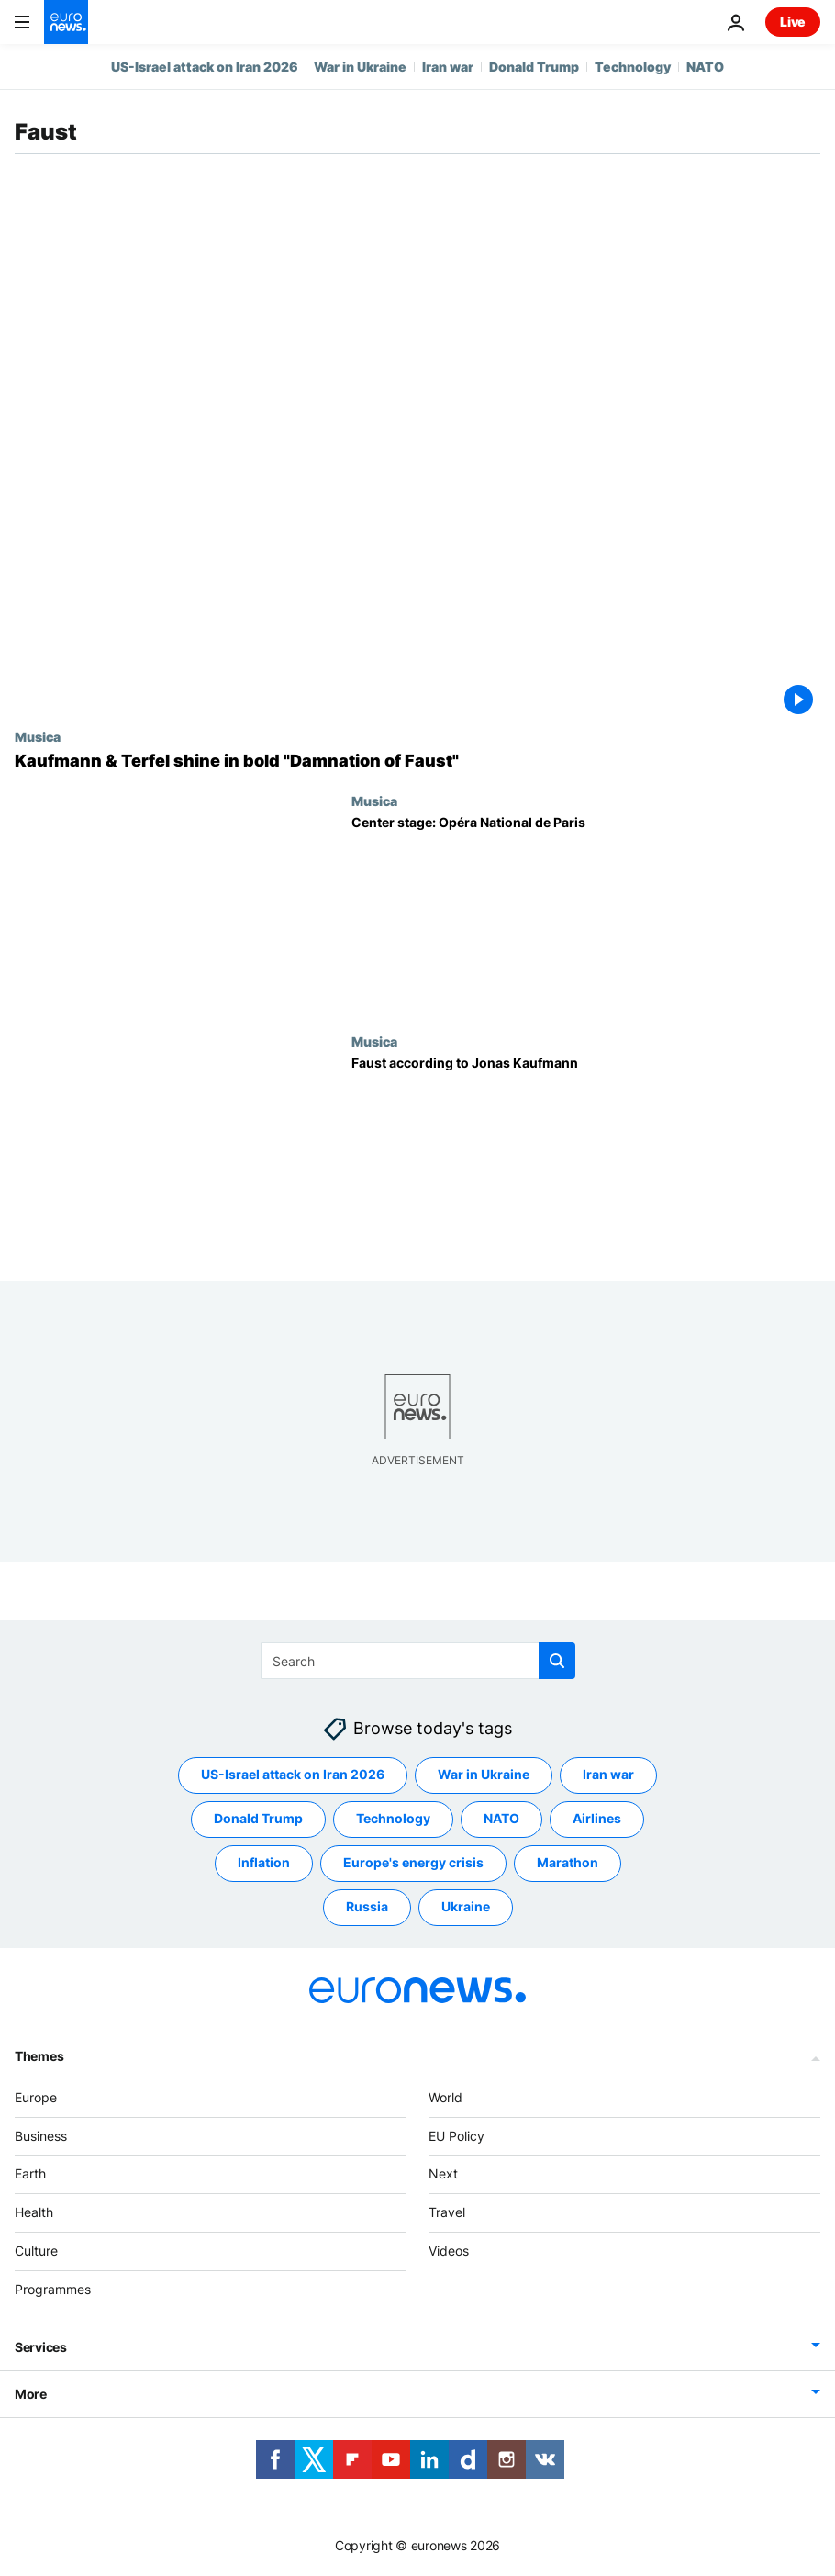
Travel (447, 2213)
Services (41, 2347)
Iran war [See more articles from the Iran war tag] (608, 1775)
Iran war (447, 66)
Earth (30, 2174)
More (31, 2394)
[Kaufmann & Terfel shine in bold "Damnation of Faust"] (417, 761)
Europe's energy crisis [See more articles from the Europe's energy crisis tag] (413, 1863)
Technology (633, 66)
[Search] (418, 1660)
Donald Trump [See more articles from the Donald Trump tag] (258, 1819)
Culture (36, 2250)
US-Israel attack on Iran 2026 (204, 66)
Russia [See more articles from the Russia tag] (367, 1907)
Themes (39, 2056)
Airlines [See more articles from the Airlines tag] (597, 1819)
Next (443, 2174)
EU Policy (456, 2136)
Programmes (53, 2289)
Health (34, 2213)
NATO (705, 66)
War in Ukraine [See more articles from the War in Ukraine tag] (483, 1775)
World (445, 2097)
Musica (38, 736)
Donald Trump (534, 66)
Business (41, 2136)
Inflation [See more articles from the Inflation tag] (264, 1863)
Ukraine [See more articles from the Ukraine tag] (465, 1907)
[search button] (557, 1660)
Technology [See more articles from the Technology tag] (393, 1819)
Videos (449, 2250)
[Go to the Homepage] (66, 22)
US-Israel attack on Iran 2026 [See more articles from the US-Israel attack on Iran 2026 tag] (292, 1775)
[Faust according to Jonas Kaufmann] (585, 1154)
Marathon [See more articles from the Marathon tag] (567, 1863)
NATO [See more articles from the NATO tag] (501, 1819)
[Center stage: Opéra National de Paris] (585, 913)
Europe (36, 2097)
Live (793, 21)
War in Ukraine (360, 66)
